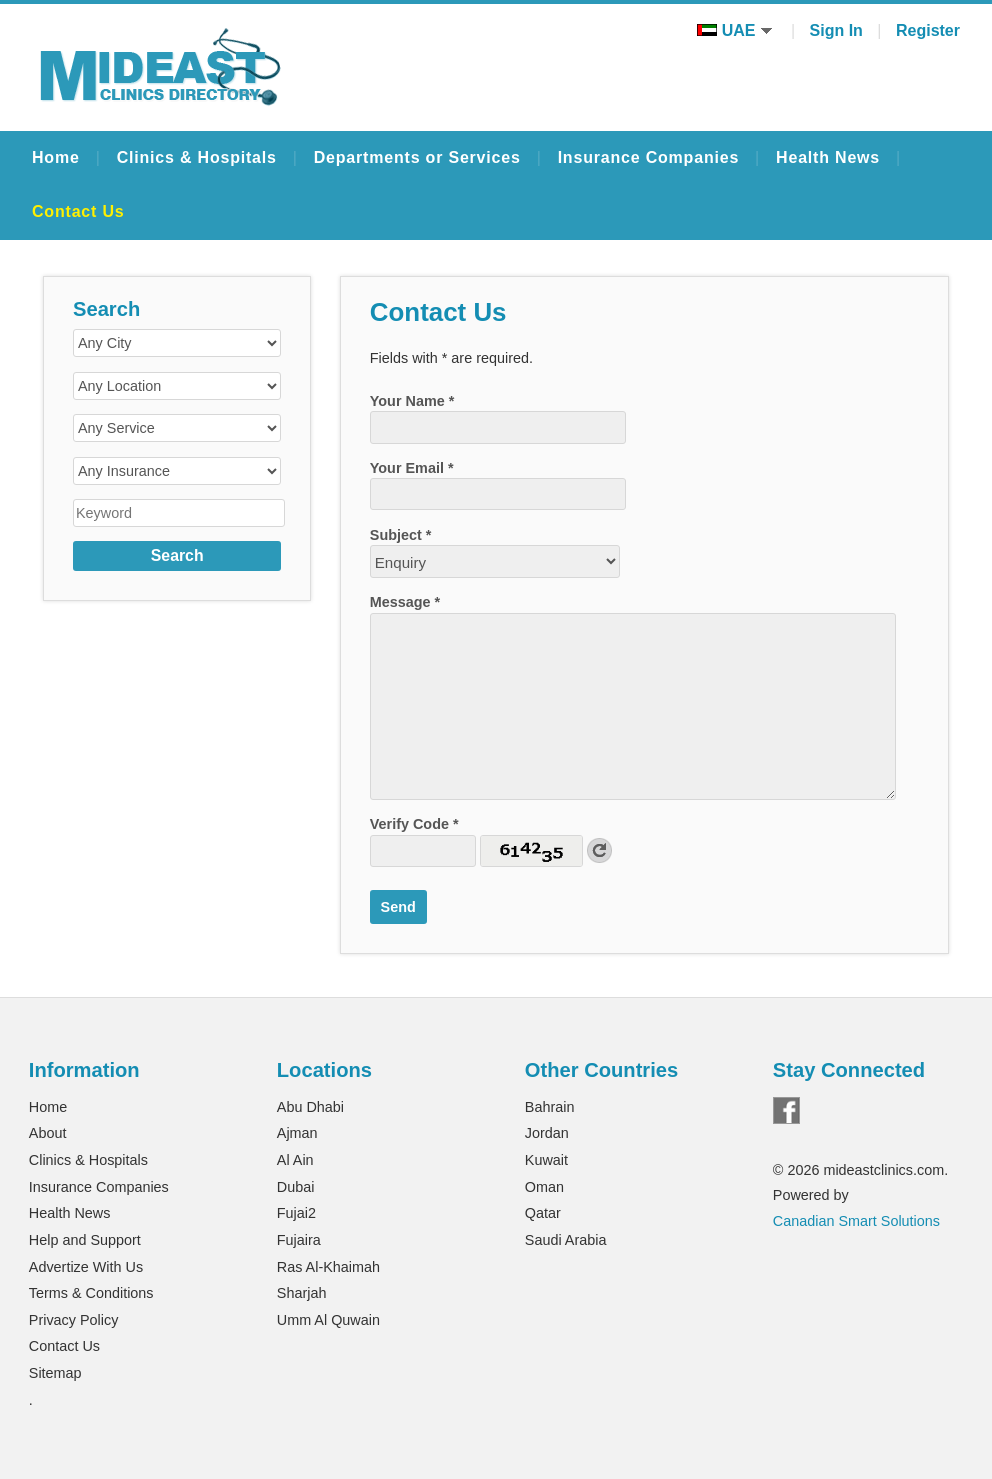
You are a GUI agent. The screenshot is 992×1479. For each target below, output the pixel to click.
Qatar (543, 1213)
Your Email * (412, 468)
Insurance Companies (648, 157)
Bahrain (550, 1107)
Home (56, 157)
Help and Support (85, 1240)
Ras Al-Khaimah (328, 1267)
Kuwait (546, 1160)
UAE (734, 30)
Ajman (297, 1133)
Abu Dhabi (310, 1107)
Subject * (401, 535)
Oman (544, 1187)
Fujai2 (296, 1213)
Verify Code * (414, 824)
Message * (405, 602)
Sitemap (55, 1373)
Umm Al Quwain (328, 1320)
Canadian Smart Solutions (856, 1221)
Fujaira (299, 1240)
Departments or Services (417, 157)
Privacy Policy (74, 1320)
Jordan (547, 1133)
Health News (828, 157)
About (48, 1133)
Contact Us (78, 211)
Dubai (296, 1187)
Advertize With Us (86, 1267)
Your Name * (412, 401)
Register (928, 30)
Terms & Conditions (91, 1293)
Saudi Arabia (566, 1240)
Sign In (836, 30)
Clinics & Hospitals (197, 157)
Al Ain (295, 1160)
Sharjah (302, 1293)
